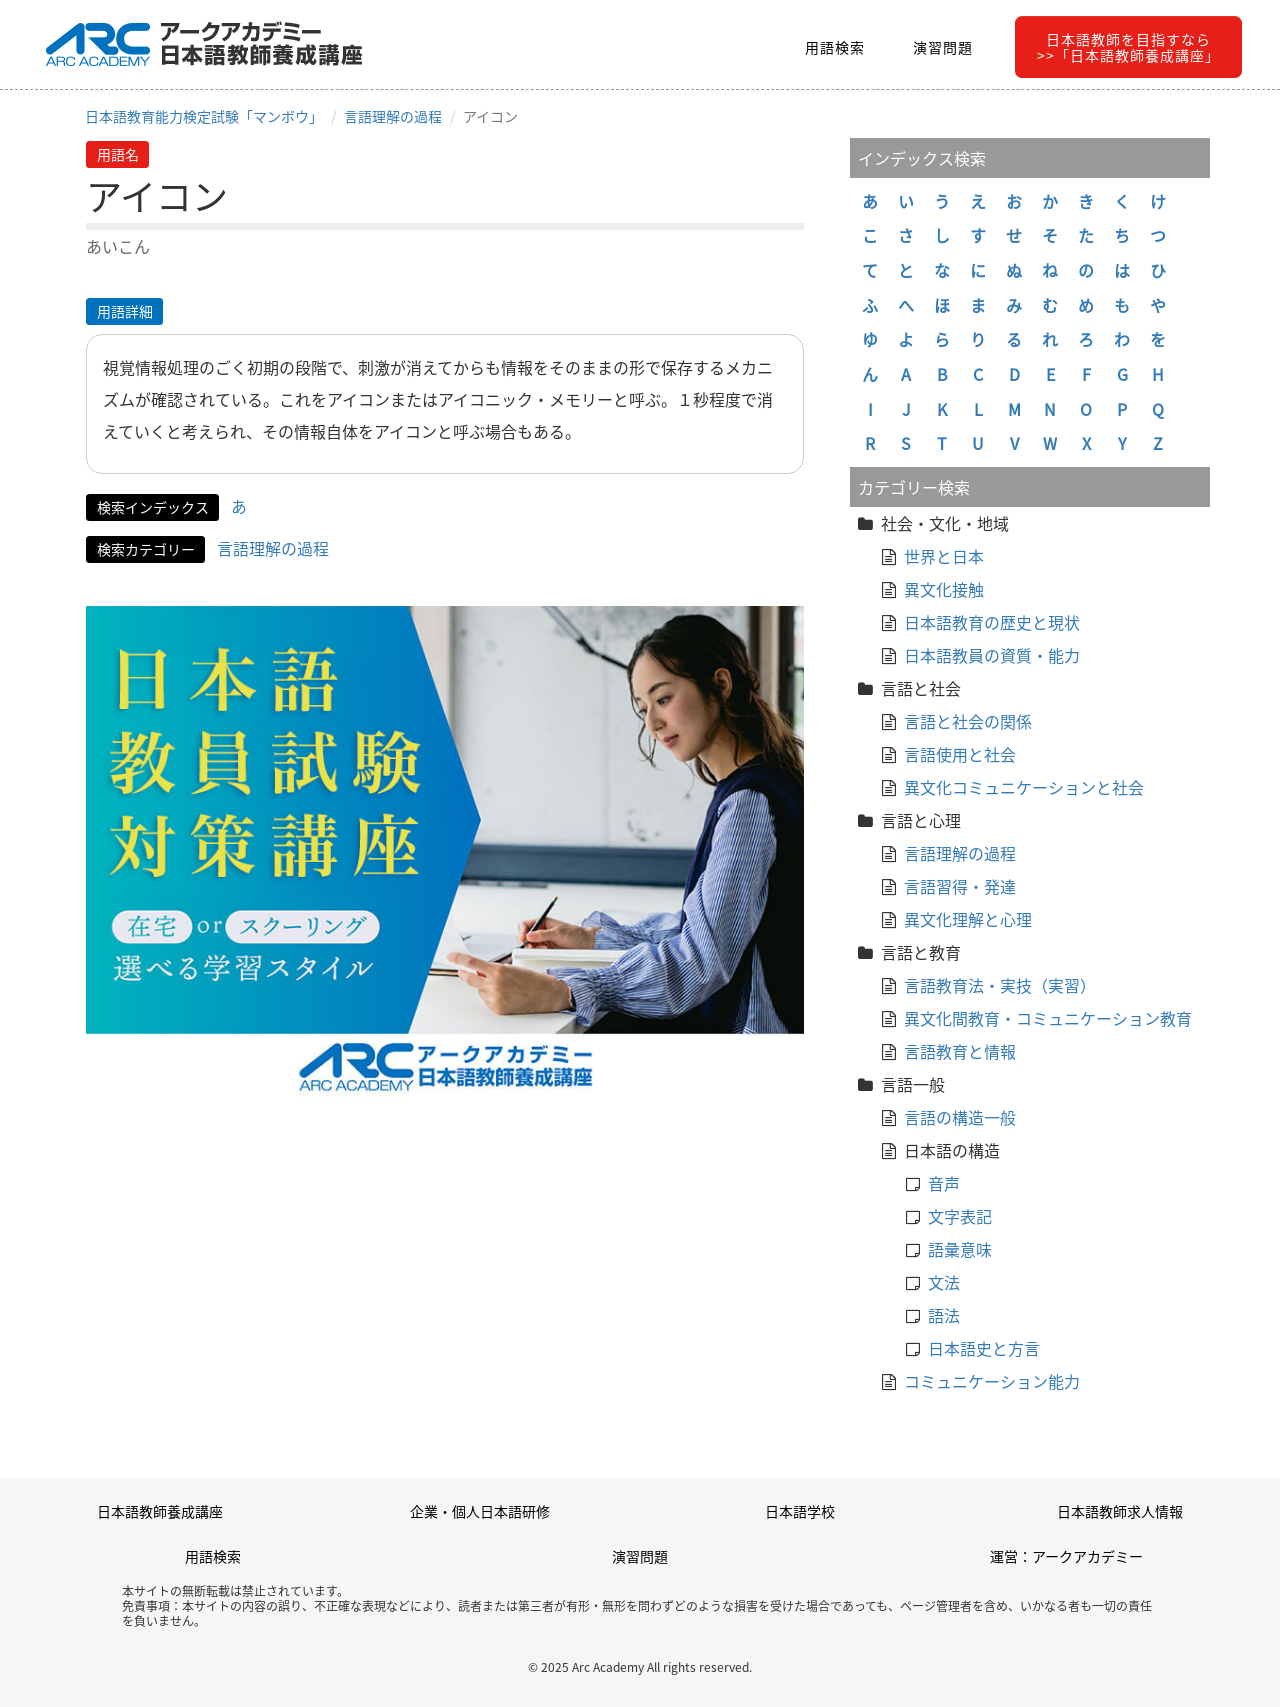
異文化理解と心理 (968, 919)
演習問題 (943, 47)
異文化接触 (944, 589)
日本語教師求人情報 (1120, 1511)
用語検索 (835, 47)
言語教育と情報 (960, 1051)
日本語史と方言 (984, 1348)
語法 (944, 1315)
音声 (944, 1183)
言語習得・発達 (960, 886)
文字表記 (960, 1216)
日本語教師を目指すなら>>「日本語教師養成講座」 (1128, 47)
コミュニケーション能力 (992, 1381)
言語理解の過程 (393, 116)
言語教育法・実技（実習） (1000, 985)
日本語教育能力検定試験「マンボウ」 (204, 116)
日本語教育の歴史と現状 (992, 622)
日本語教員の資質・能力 (992, 655)
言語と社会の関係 (968, 721)
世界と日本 (944, 556)
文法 (944, 1282)
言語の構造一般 (960, 1117)
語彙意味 (960, 1249)
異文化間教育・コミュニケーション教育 (1048, 1018)
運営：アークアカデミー (1066, 1556)
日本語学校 (800, 1511)
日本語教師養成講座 (160, 1511)
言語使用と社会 (960, 754)
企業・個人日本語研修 (480, 1511)
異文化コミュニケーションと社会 (1024, 787)
